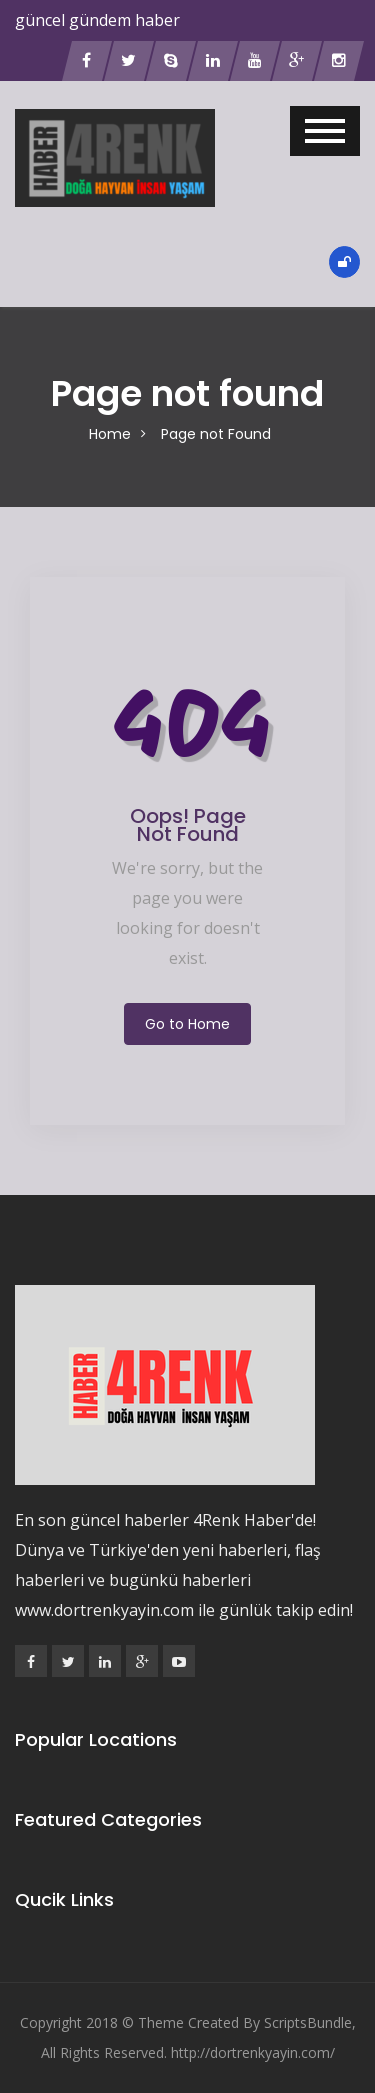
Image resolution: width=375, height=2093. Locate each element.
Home (110, 434)
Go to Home (187, 1024)
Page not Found (216, 434)
